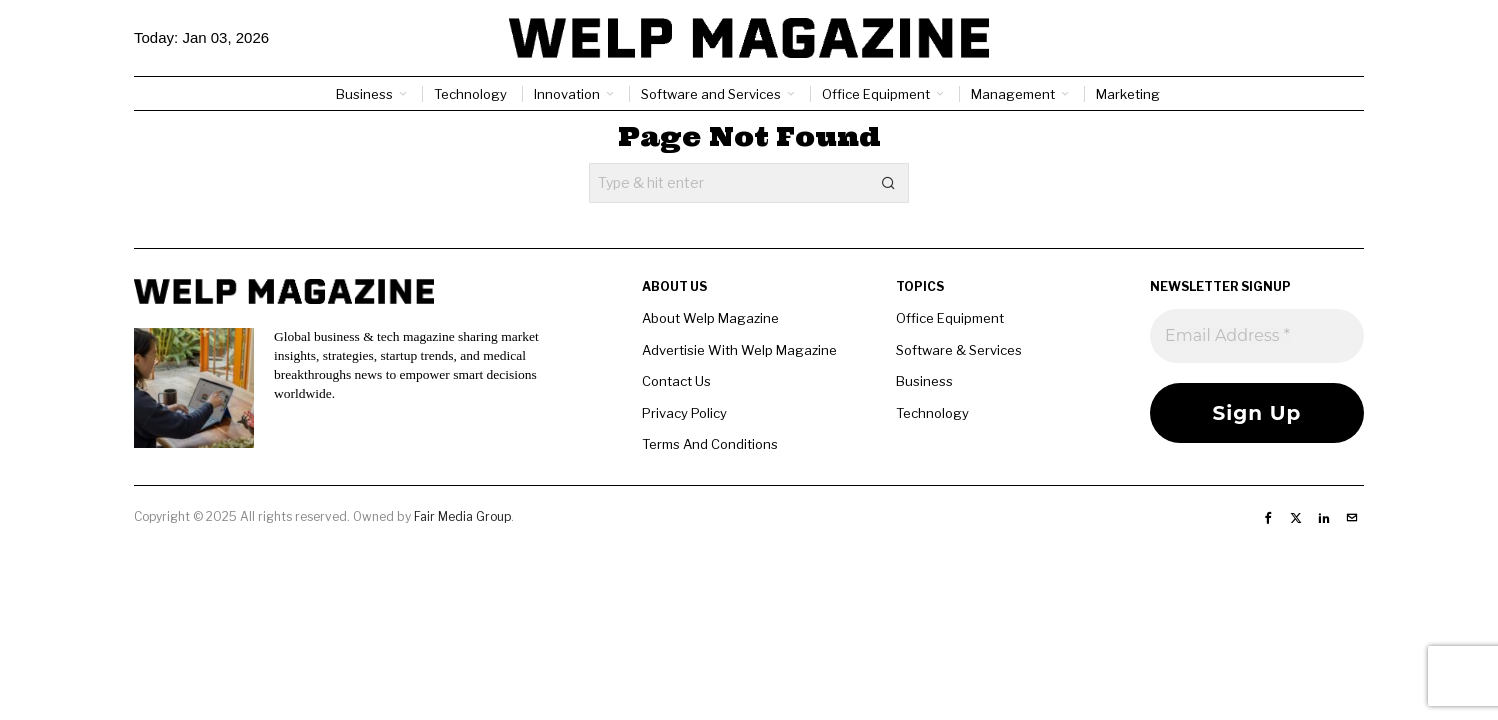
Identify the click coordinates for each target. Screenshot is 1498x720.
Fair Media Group (462, 516)
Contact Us (676, 381)
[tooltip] (1268, 518)
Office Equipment (950, 318)
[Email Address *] (1257, 336)
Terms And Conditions (710, 444)
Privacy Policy (684, 413)
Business (924, 381)
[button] (889, 183)
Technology (932, 413)
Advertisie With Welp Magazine (739, 350)
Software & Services (959, 350)
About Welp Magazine (710, 318)
